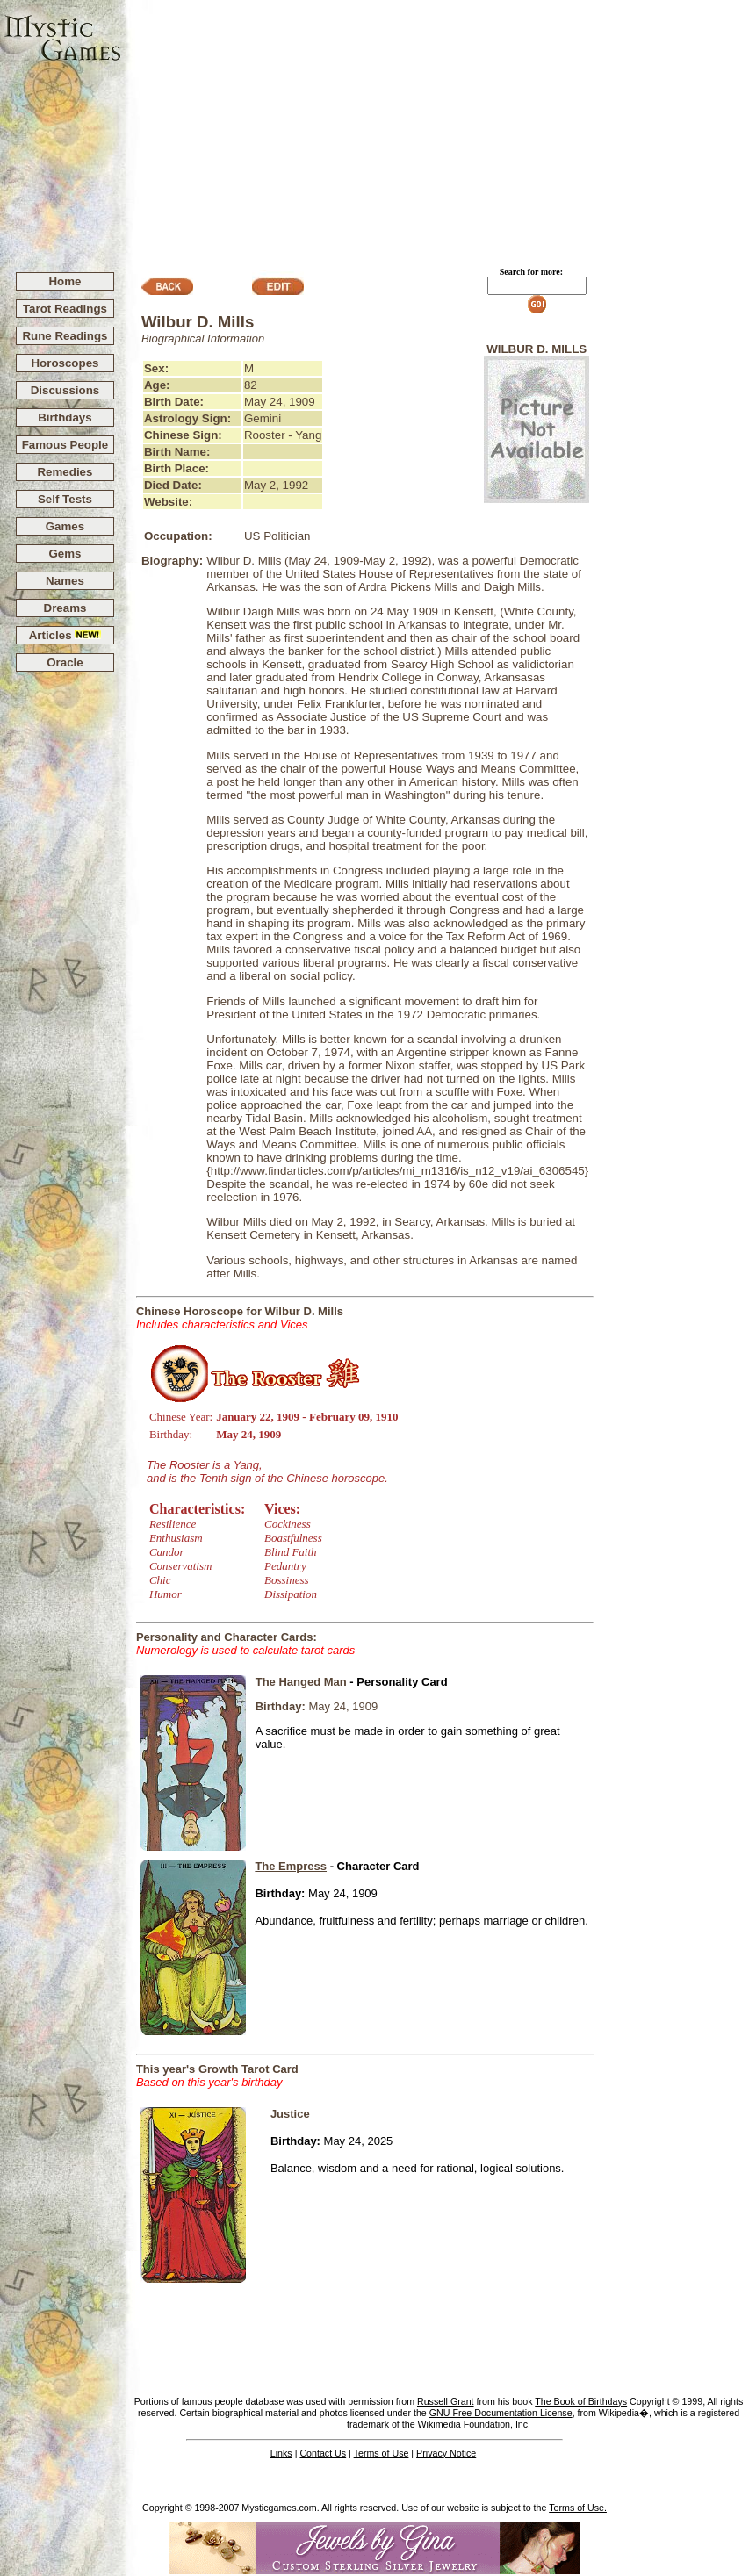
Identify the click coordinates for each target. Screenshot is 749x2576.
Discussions (65, 390)
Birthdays (64, 417)
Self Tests (65, 499)
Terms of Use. (578, 2507)
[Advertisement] (436, 128)
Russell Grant (445, 2401)
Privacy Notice (446, 2453)
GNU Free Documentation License (501, 2412)
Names (65, 580)
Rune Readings (64, 335)
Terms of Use (381, 2453)
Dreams (65, 608)
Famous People (65, 444)
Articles (65, 635)
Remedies (64, 472)
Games (65, 526)
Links (281, 2453)
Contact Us (322, 2453)
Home (64, 281)
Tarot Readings (65, 308)
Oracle (65, 662)
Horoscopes (64, 363)
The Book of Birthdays (581, 2401)
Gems (64, 553)
